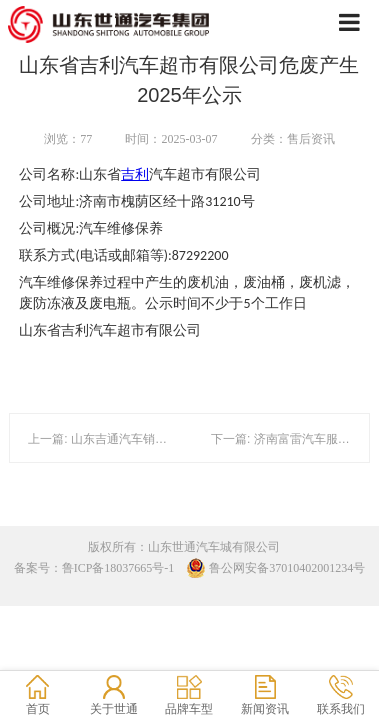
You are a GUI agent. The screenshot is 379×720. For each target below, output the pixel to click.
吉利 (135, 174)
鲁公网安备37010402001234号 (276, 568)
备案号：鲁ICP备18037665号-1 (94, 568)
